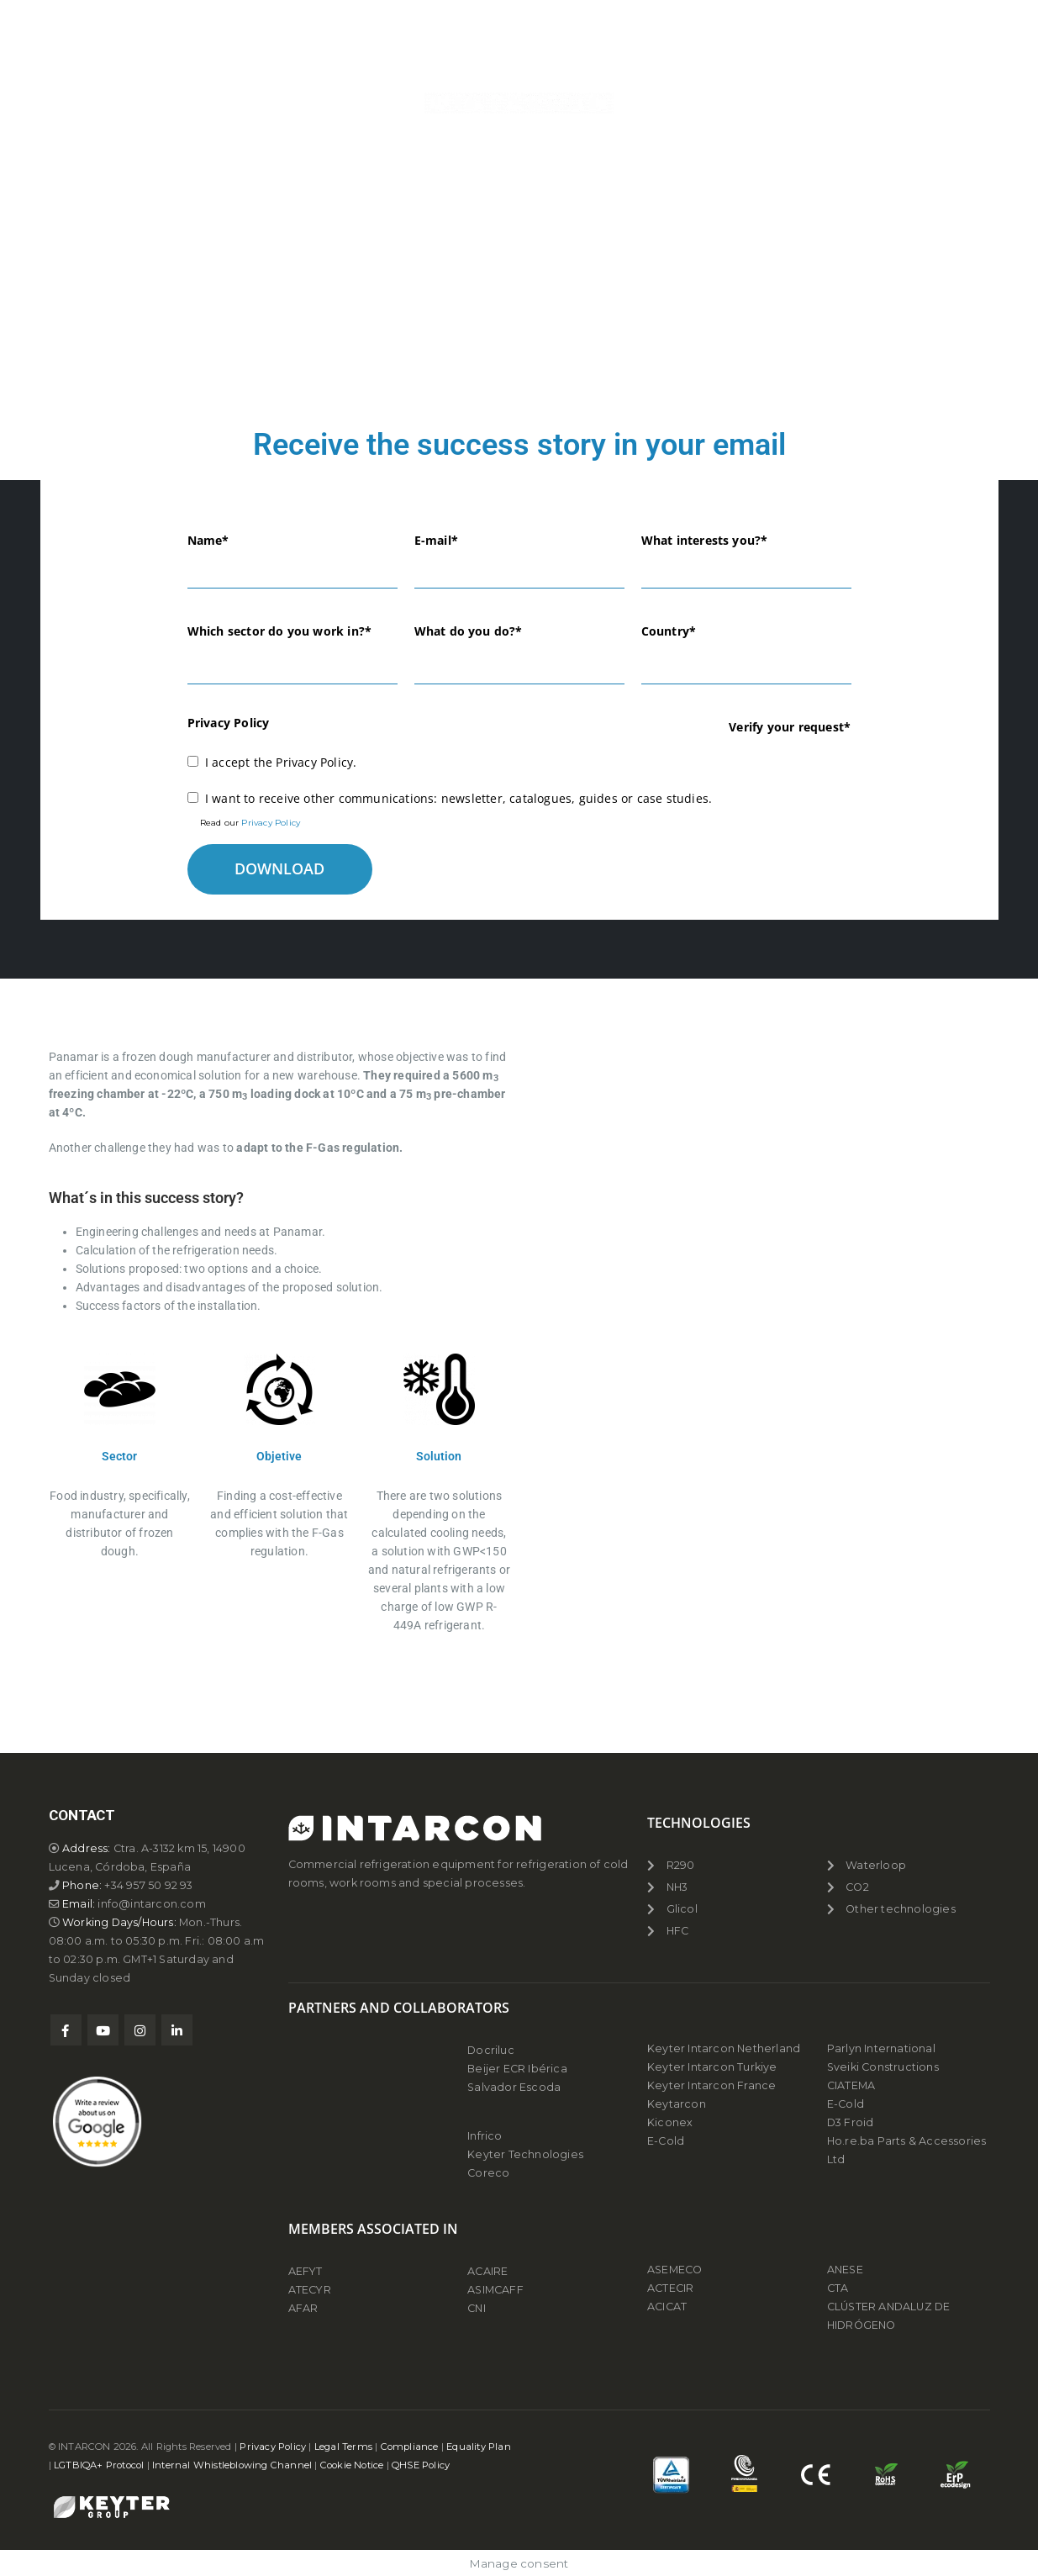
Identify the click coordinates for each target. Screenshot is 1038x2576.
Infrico (484, 2136)
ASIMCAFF (495, 2289)
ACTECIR (670, 2288)
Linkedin (176, 2029)
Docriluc (490, 2050)
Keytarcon (676, 2104)
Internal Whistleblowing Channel (232, 2465)
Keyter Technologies (525, 2154)
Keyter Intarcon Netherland (723, 2048)
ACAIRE (487, 2271)
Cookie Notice (352, 2465)
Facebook (66, 2029)
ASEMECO (674, 2269)
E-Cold (665, 2141)
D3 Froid (850, 2122)
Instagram (139, 2029)
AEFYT (305, 2271)
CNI (476, 2308)
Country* (669, 631)
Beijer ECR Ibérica (517, 2068)
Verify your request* (790, 727)
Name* (208, 540)
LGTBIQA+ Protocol (99, 2465)
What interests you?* (704, 540)
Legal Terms (343, 2446)
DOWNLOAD (279, 868)
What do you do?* (468, 631)
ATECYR (309, 2289)
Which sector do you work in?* (279, 631)
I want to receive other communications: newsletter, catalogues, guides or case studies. (458, 798)
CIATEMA (851, 2085)
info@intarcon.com (151, 1904)
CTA (838, 2288)
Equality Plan (478, 2446)
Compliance (410, 2446)
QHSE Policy (421, 2465)
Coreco (488, 2173)
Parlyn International (881, 2048)
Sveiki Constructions (883, 2067)
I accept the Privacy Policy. (281, 762)
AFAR (304, 2308)
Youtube (103, 2029)
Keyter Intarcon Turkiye (712, 2067)
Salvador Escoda (514, 2087)
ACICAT (667, 2306)
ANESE (845, 2269)
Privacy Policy (270, 822)
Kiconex (670, 2122)
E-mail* (436, 540)
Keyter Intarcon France (711, 2085)
